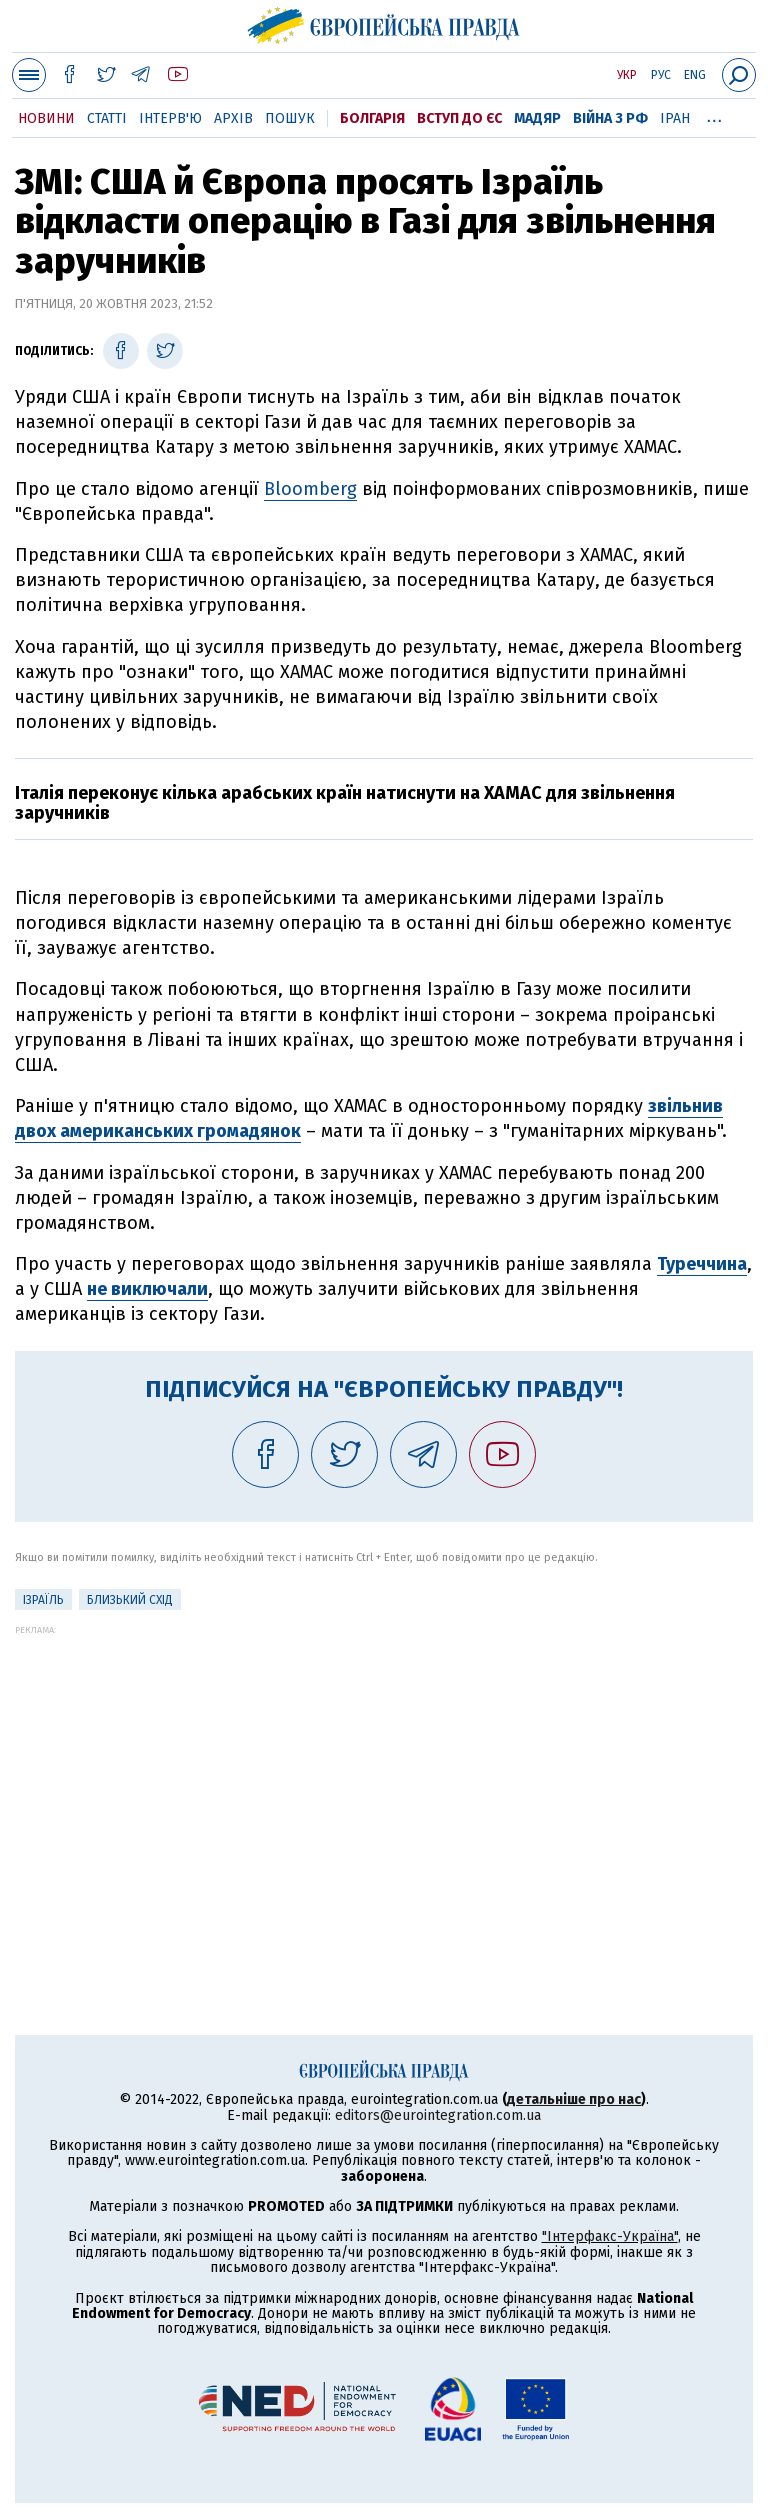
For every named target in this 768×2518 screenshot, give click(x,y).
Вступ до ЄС (459, 118)
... (714, 115)
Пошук (290, 118)
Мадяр (537, 118)
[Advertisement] (384, 1775)
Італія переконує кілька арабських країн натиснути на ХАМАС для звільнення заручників (345, 803)
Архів (233, 118)
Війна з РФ (610, 118)
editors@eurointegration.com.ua (438, 2115)
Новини (46, 118)
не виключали (147, 1289)
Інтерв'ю (170, 118)
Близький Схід (130, 1600)
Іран (675, 118)
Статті (107, 118)
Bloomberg (310, 489)
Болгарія (372, 118)
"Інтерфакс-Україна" (610, 2236)
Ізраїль (43, 1600)
